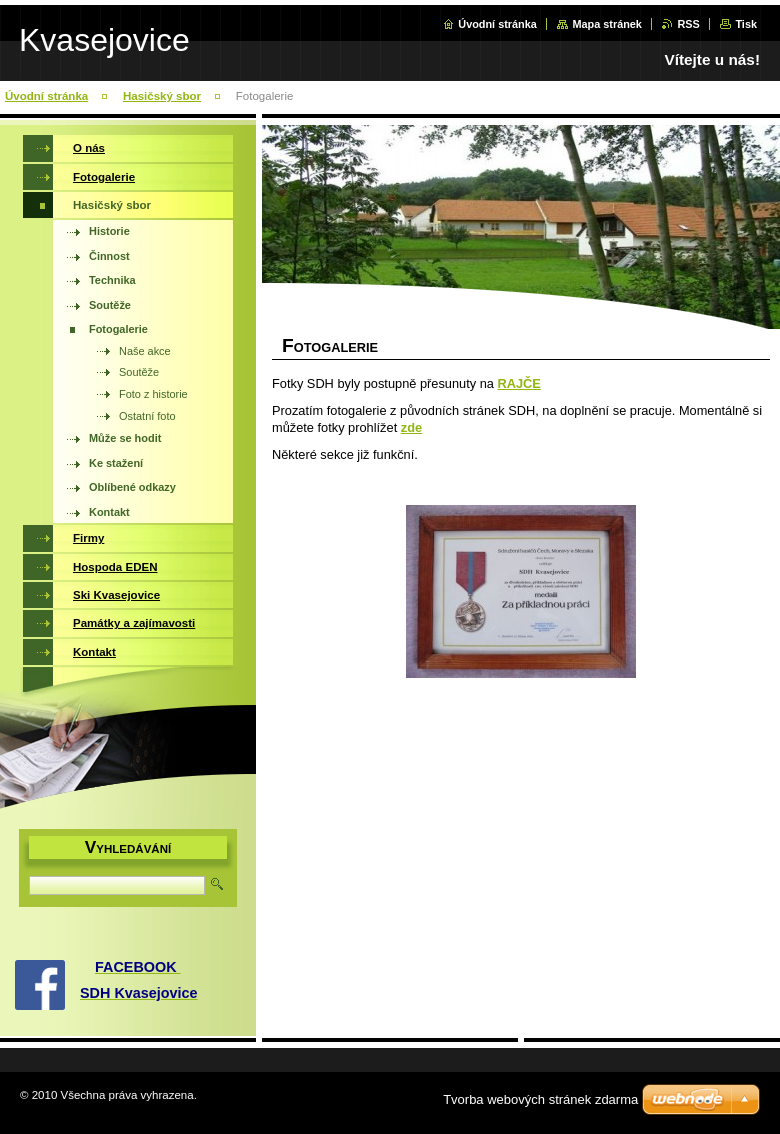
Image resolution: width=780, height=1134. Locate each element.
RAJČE (518, 383)
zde (411, 427)
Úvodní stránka (497, 24)
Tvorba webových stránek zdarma (540, 1099)
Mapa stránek (607, 24)
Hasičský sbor (162, 96)
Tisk (746, 24)
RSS (688, 24)
